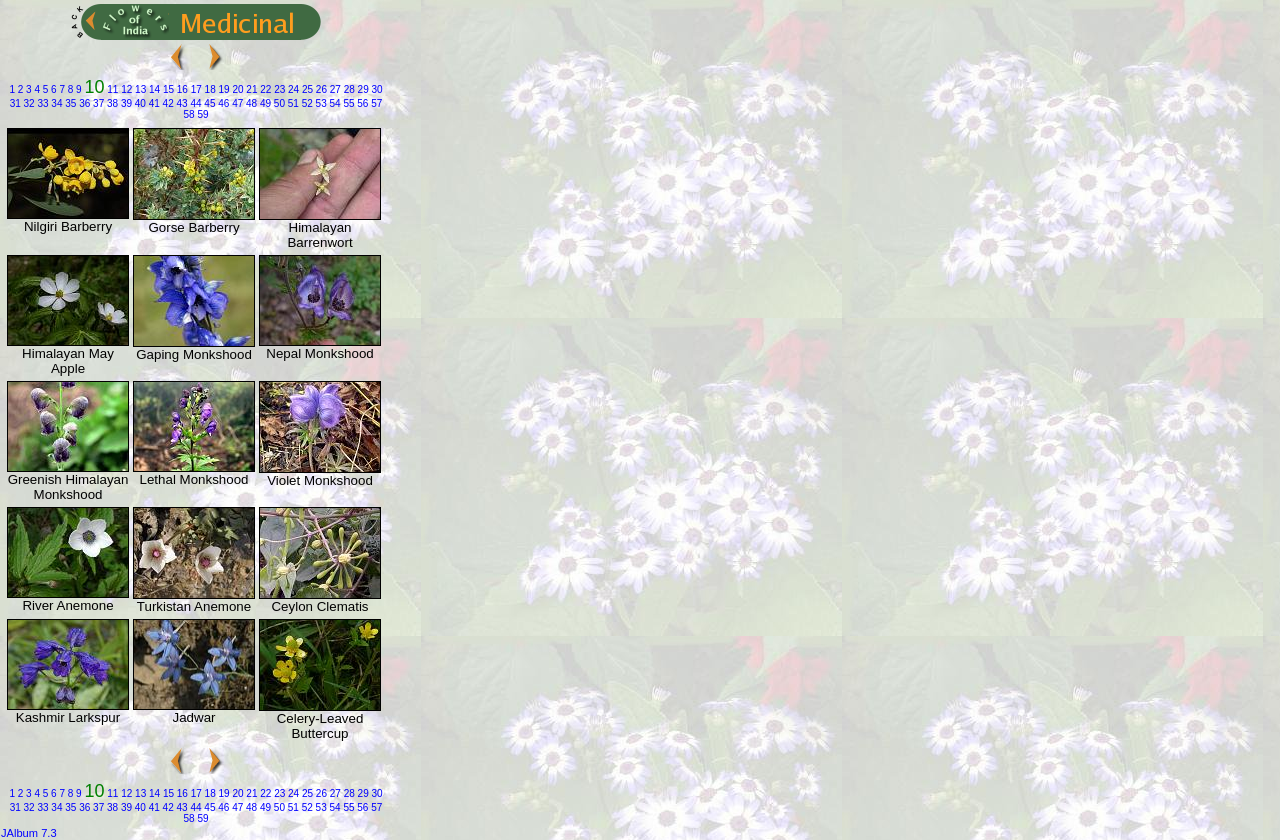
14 (153, 89)
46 (222, 103)
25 (306, 89)
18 (209, 89)
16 (181, 89)
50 (278, 103)
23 (278, 89)
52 (306, 103)
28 (348, 89)
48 (250, 103)
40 (139, 103)
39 (125, 103)
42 (167, 103)
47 (236, 103)
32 (28, 103)
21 (251, 89)
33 (42, 103)
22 (264, 89)
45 (209, 103)
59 (202, 114)
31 (15, 103)
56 (362, 103)
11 (112, 89)
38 (111, 103)
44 (195, 103)
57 (375, 103)
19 (223, 89)
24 (292, 89)
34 (56, 103)
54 (334, 103)
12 (125, 89)
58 (188, 114)
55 (348, 103)
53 (320, 103)
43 (181, 103)
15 (167, 89)
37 (97, 103)
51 (292, 103)
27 (334, 89)
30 (376, 89)
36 (83, 103)
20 (237, 89)
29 (362, 89)
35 (70, 103)
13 (139, 89)
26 (320, 89)
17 (195, 89)
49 (264, 103)
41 (153, 103)
